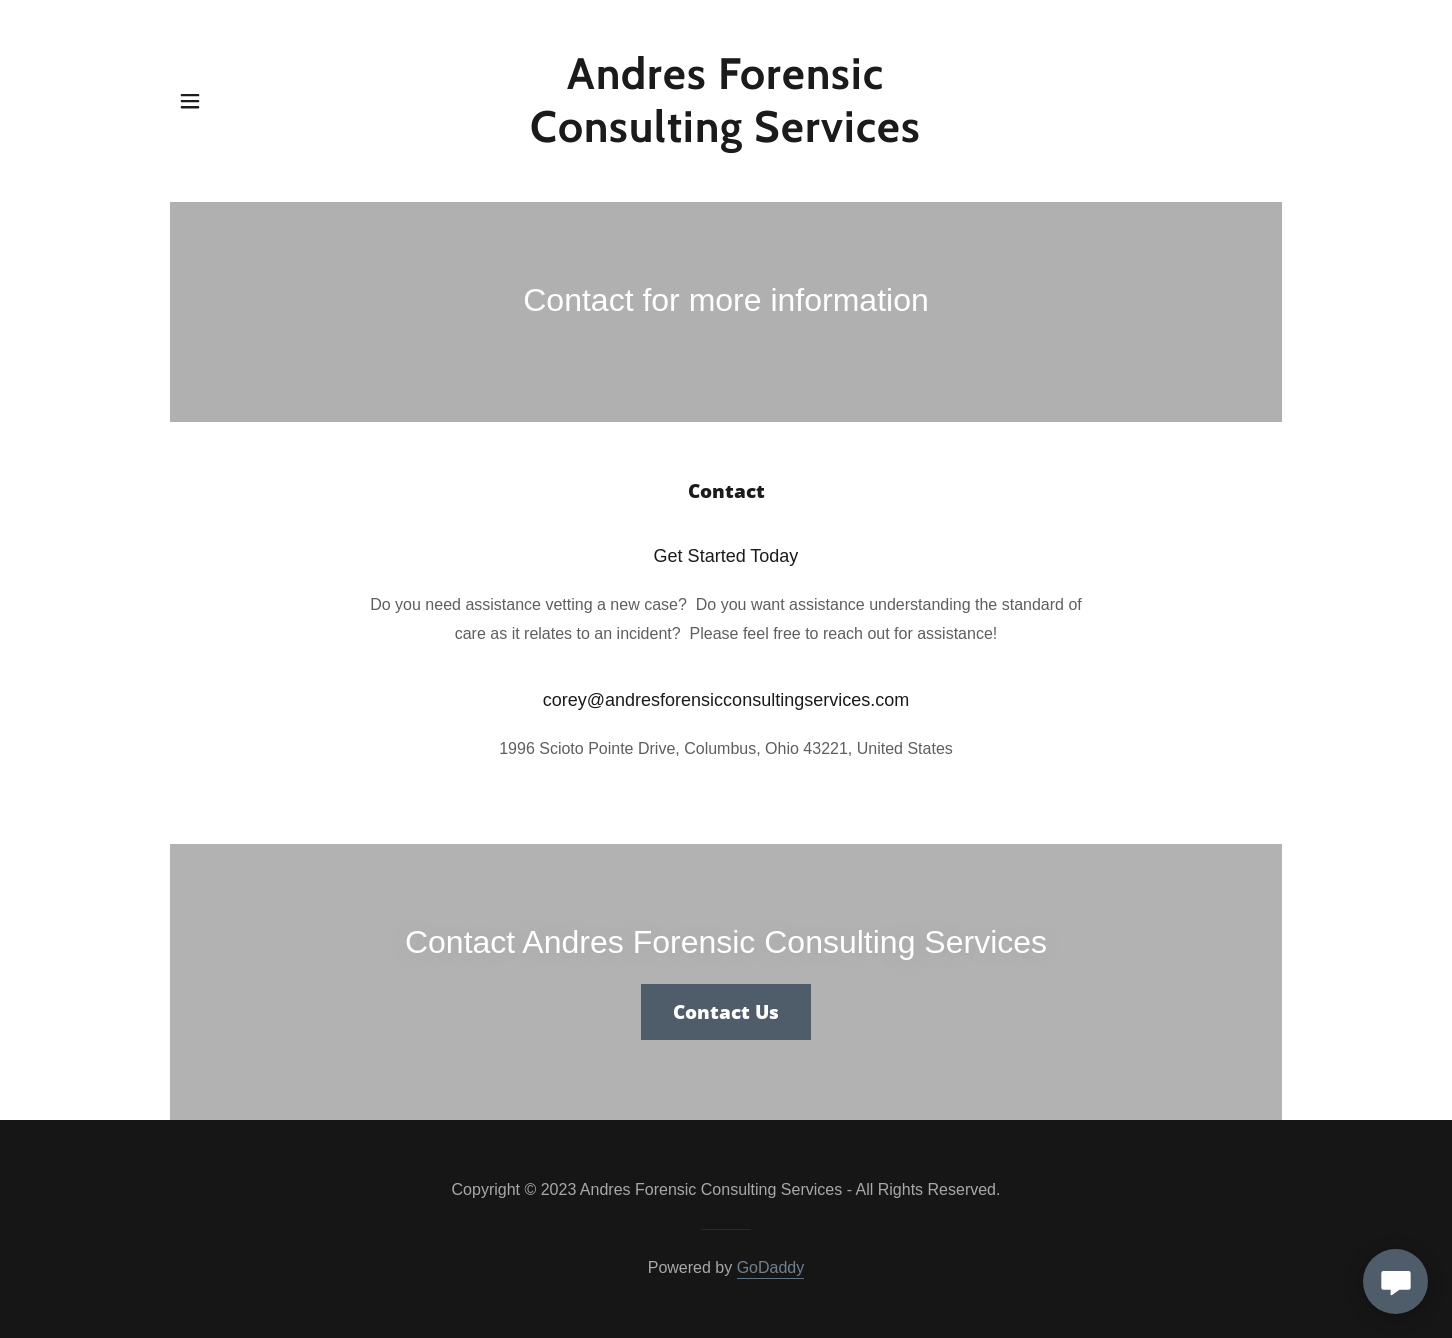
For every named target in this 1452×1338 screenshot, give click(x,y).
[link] (726, 136)
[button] (190, 101)
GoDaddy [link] (771, 1267)
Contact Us (726, 1012)
